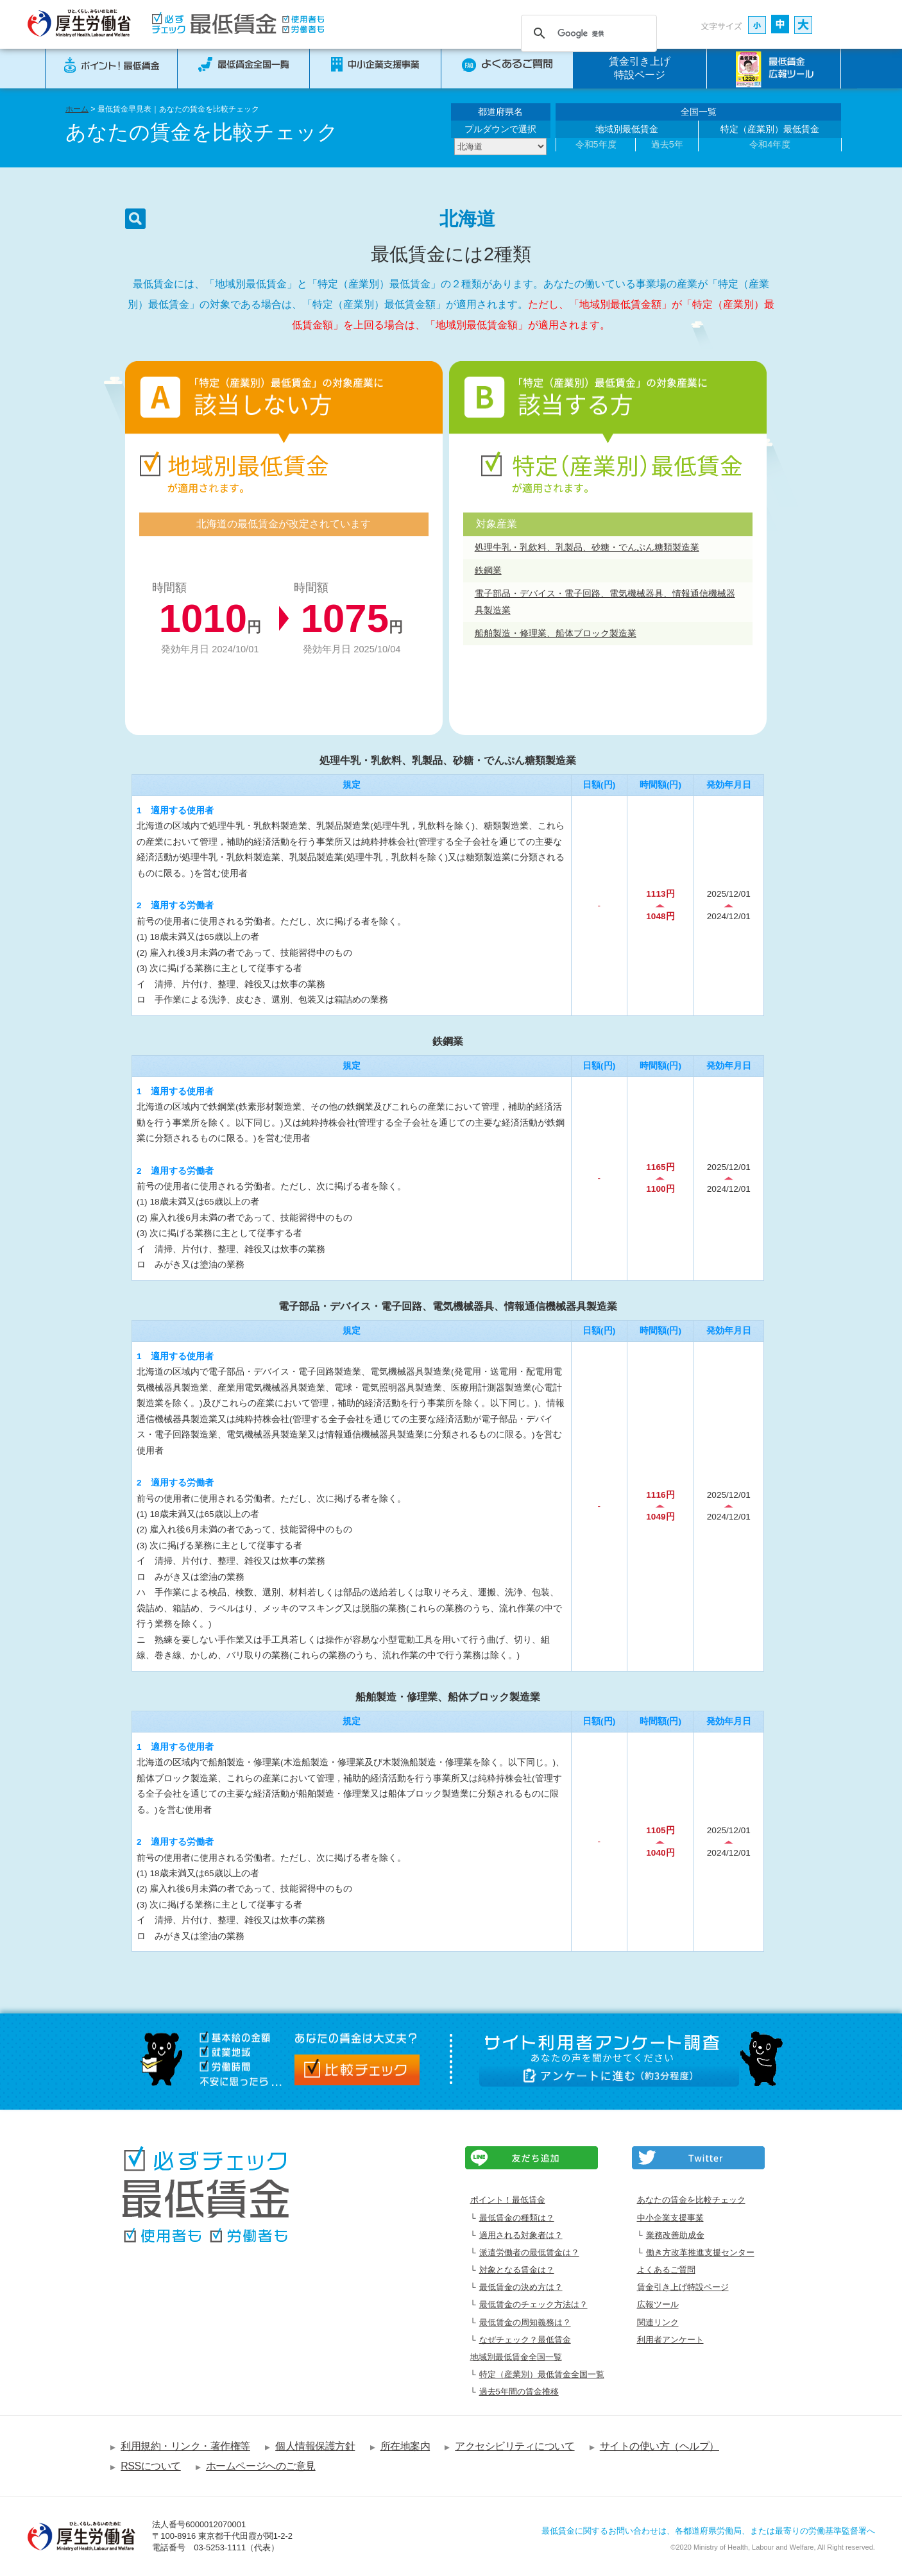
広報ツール (658, 2304)
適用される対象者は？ (521, 2235)
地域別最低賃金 (626, 129)
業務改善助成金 (675, 2235)
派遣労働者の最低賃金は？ (529, 2252)
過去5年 (667, 144)
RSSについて (151, 2466)
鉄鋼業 (488, 570)
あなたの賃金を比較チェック (691, 2200)
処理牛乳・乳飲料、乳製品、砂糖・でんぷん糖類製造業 (587, 547)
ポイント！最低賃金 (507, 2200)
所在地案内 (405, 2446)
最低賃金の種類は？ (516, 2218)
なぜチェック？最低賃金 (525, 2339)
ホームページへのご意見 (261, 2466)
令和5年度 (596, 144)
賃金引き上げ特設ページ (639, 68)
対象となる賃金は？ (516, 2270)
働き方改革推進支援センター (700, 2252)
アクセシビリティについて (514, 2446)
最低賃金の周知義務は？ (525, 2322)
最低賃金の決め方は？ (521, 2287)
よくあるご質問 (666, 2270)
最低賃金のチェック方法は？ (533, 2304)
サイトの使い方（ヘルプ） (659, 2446)
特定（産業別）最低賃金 (769, 129)
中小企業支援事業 (670, 2218)
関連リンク (658, 2322)
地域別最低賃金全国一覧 (516, 2357)
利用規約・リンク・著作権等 (185, 2446)
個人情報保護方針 (315, 2446)
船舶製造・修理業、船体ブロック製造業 (555, 633)
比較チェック (357, 2070)
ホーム (77, 109)
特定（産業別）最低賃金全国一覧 (541, 2374)
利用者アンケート (670, 2339)
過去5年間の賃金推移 (519, 2391)
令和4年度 (769, 144)
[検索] (587, 33)
